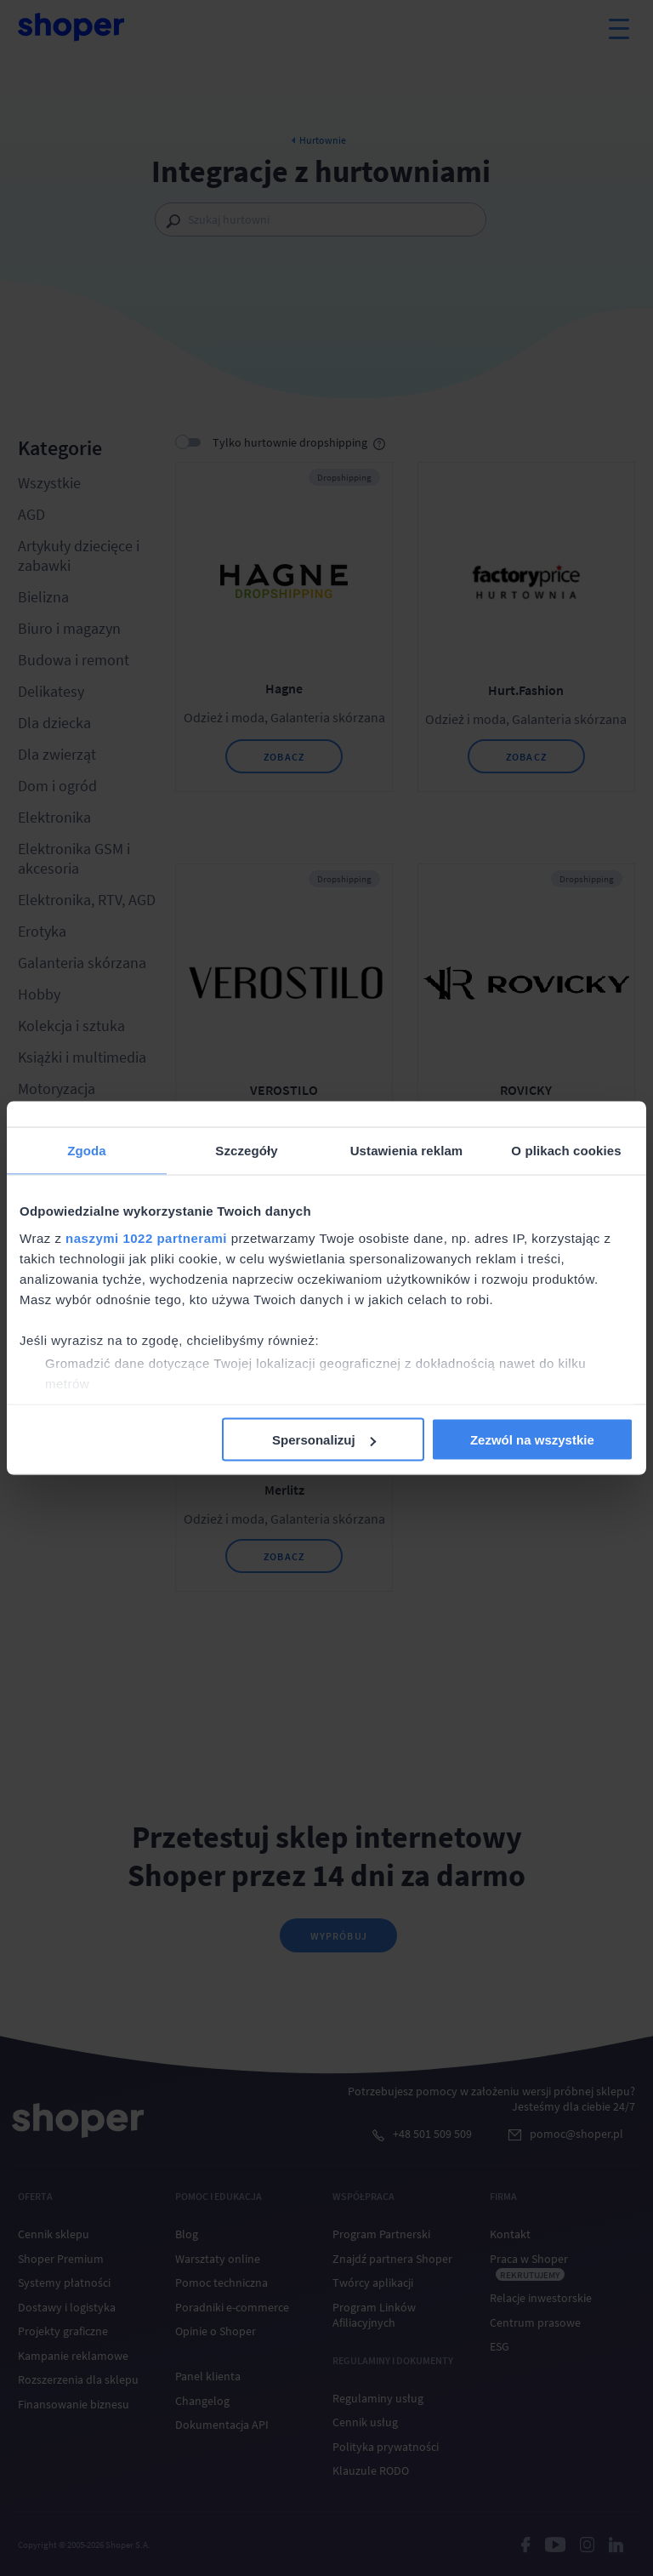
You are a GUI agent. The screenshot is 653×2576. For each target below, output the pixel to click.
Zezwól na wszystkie (532, 1440)
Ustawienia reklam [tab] (406, 1150)
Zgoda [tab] (86, 1150)
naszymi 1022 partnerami (146, 1237)
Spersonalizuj (324, 1440)
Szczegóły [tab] (246, 1150)
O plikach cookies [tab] (566, 1150)
